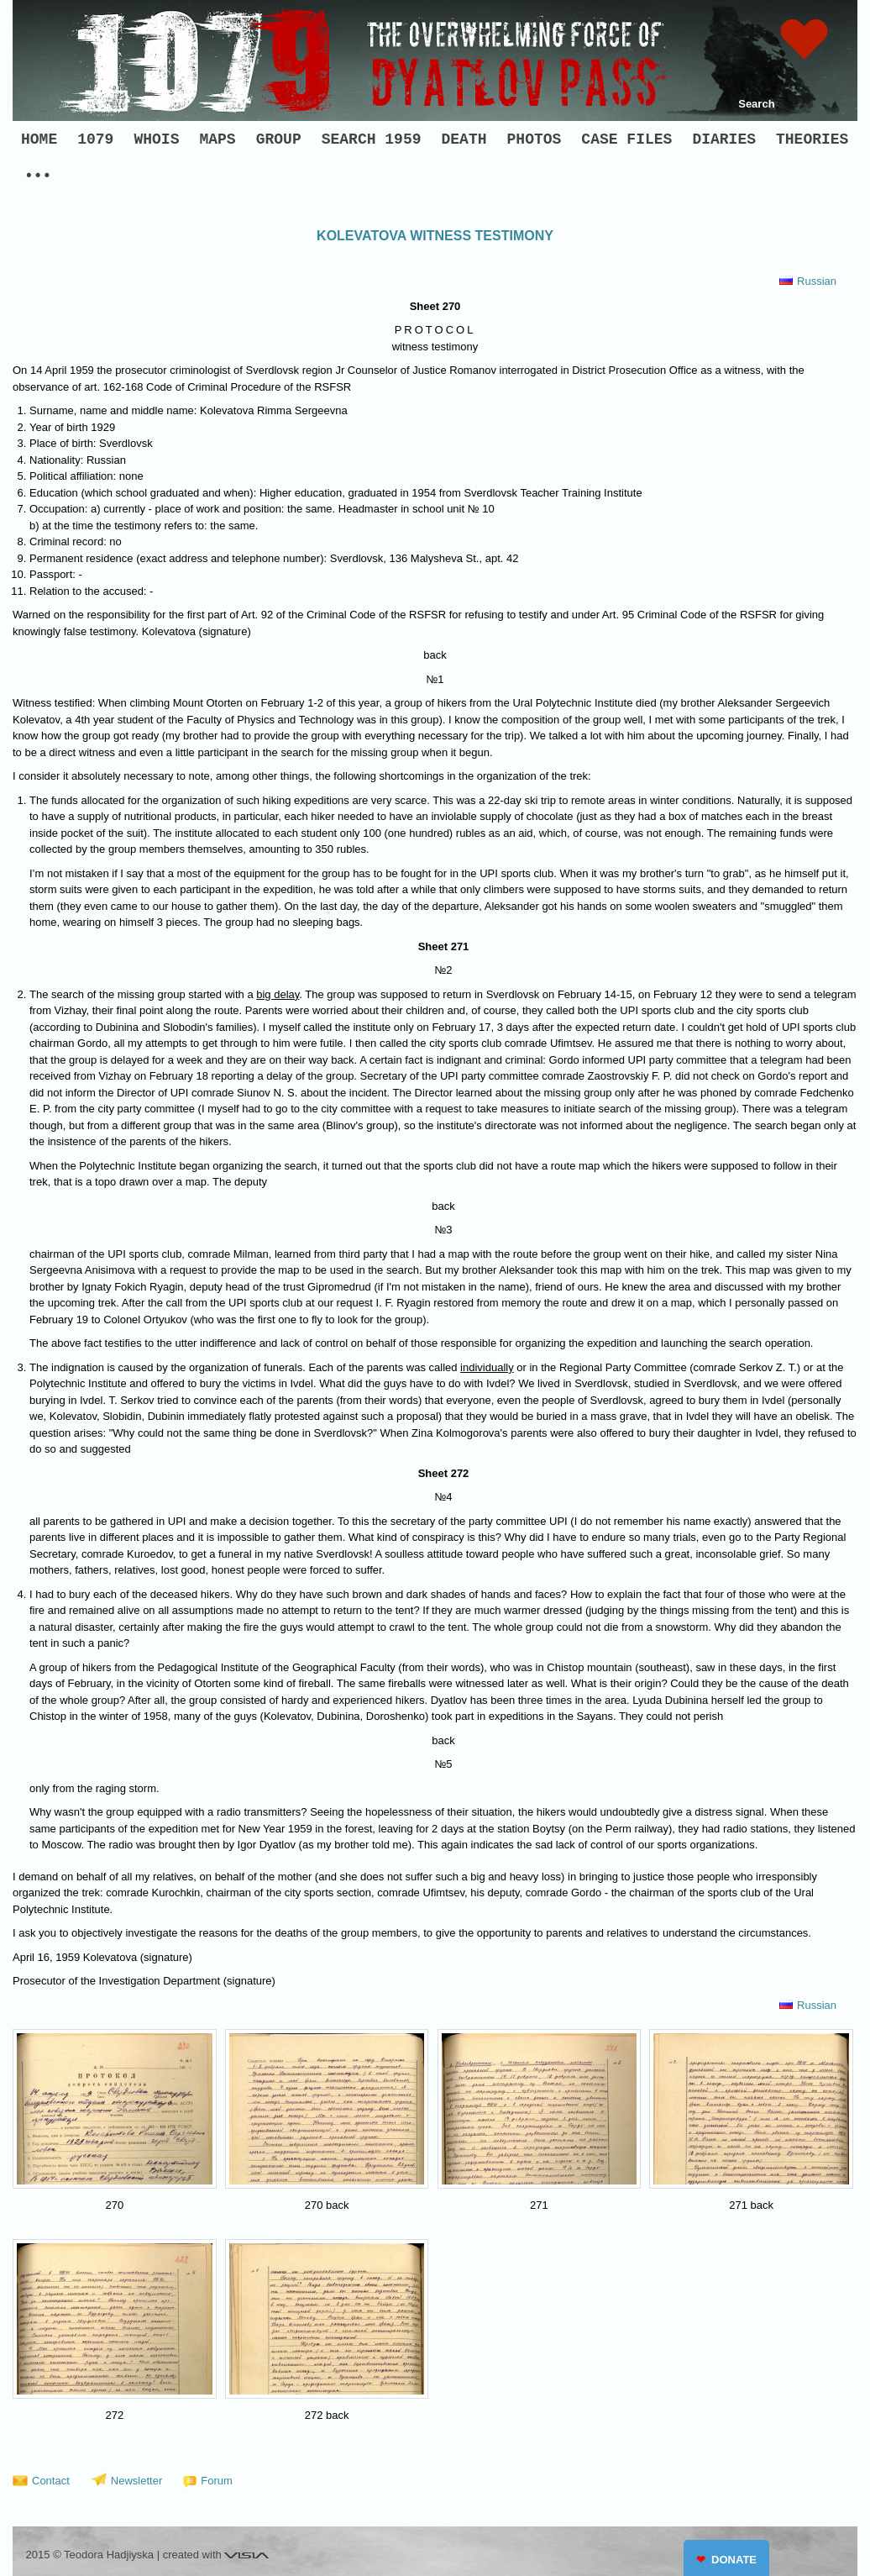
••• (37, 176)
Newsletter (136, 2480)
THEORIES (812, 139)
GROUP (278, 139)
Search (756, 103)
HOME (39, 139)
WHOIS (156, 139)
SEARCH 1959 (372, 139)
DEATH (464, 139)
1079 (95, 139)
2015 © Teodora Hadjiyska (90, 2554)
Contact (51, 2480)
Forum (217, 2480)
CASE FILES (626, 139)
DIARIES (724, 139)
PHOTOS (534, 139)
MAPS (217, 139)
